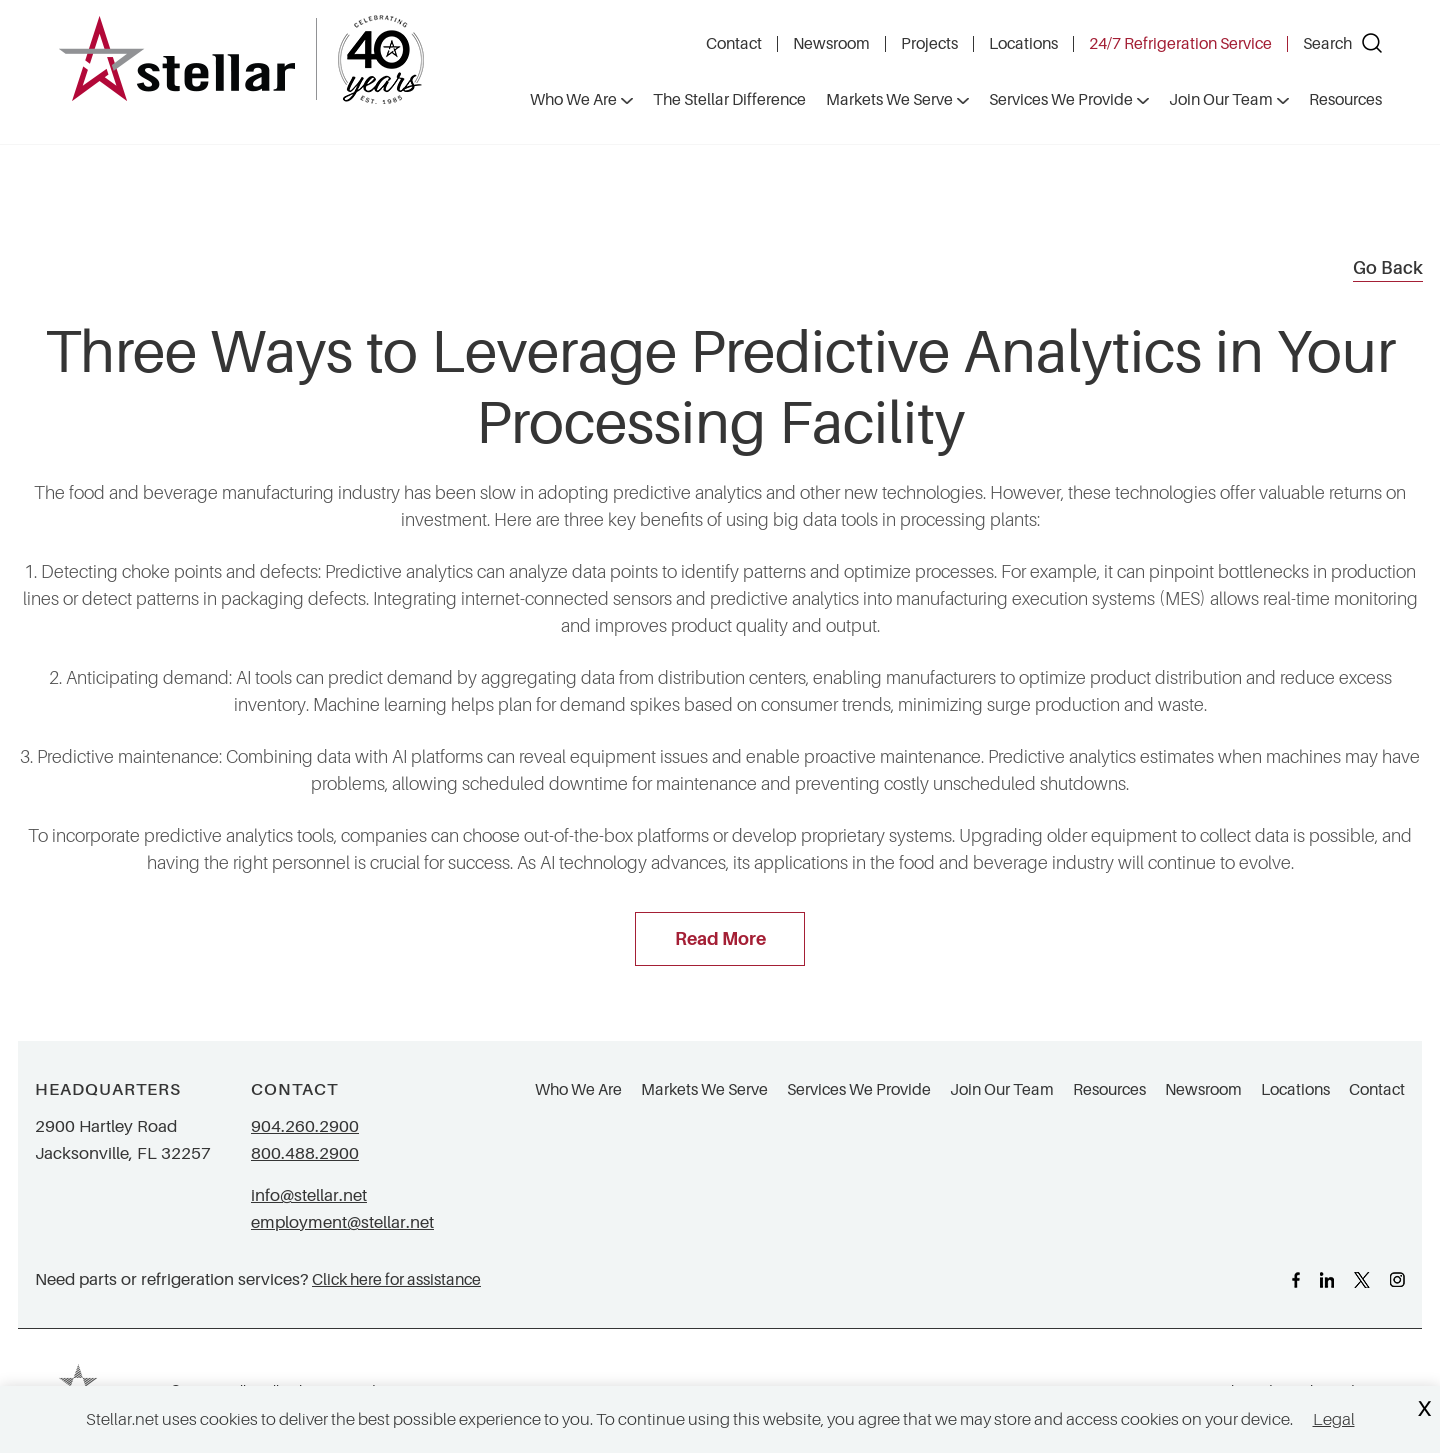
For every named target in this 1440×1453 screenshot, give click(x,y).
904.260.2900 (305, 1126)
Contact (734, 44)
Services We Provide (859, 1090)
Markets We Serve (704, 1090)
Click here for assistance (396, 1279)
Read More (720, 939)
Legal (1334, 1419)
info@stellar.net (309, 1195)
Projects (929, 44)
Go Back (1388, 268)
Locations (1023, 44)
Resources (1109, 1090)
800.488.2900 (305, 1153)
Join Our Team (1002, 1090)
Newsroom (831, 44)
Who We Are (578, 1090)
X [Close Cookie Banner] (1424, 1409)
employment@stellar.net (342, 1222)
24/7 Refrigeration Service (1180, 44)
